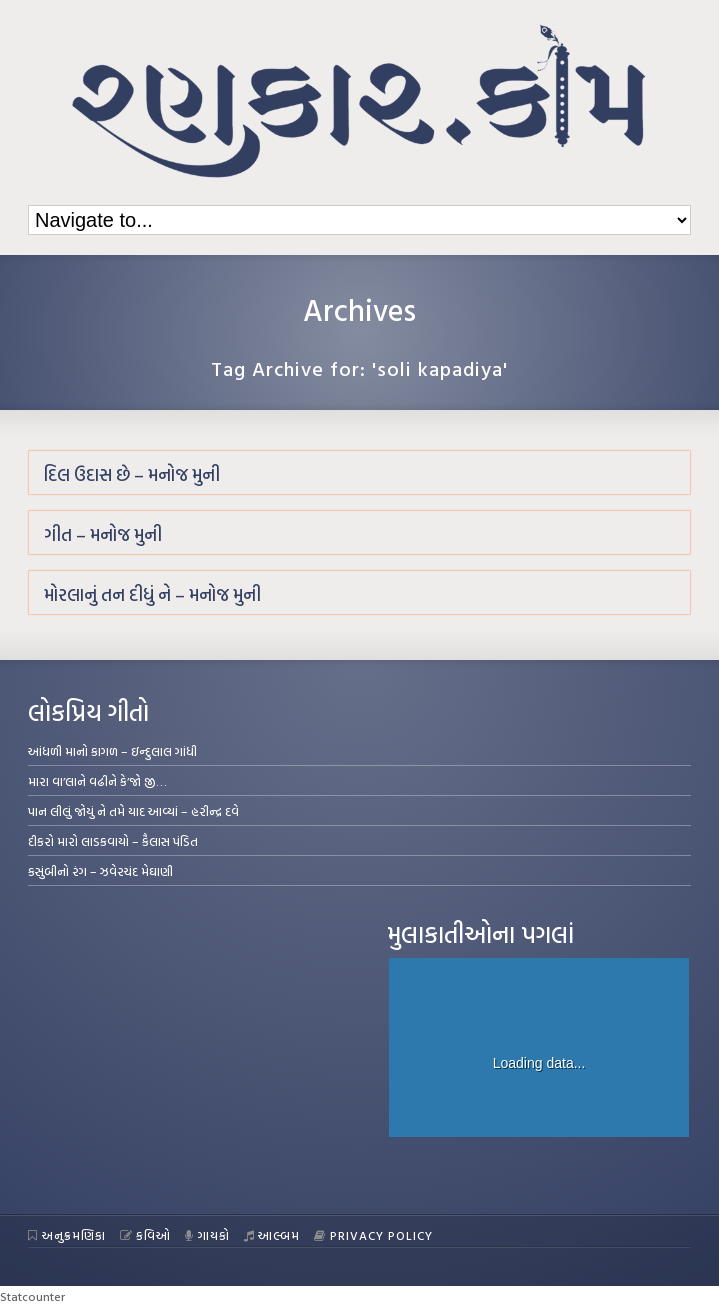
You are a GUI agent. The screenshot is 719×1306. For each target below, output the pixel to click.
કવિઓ (146, 1235)
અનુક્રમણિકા (67, 1235)
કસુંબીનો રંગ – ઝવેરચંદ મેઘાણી (100, 871)
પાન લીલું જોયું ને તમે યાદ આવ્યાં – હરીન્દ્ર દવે (133, 811)
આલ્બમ (272, 1235)
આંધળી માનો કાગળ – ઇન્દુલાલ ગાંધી (112, 751)
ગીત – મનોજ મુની (103, 534)
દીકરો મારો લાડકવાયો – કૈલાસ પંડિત (113, 841)
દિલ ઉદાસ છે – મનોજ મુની (132, 474)
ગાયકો (207, 1235)
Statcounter (32, 1296)
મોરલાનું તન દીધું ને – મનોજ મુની (152, 594)
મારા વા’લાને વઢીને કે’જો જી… (97, 781)
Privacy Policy (373, 1235)
